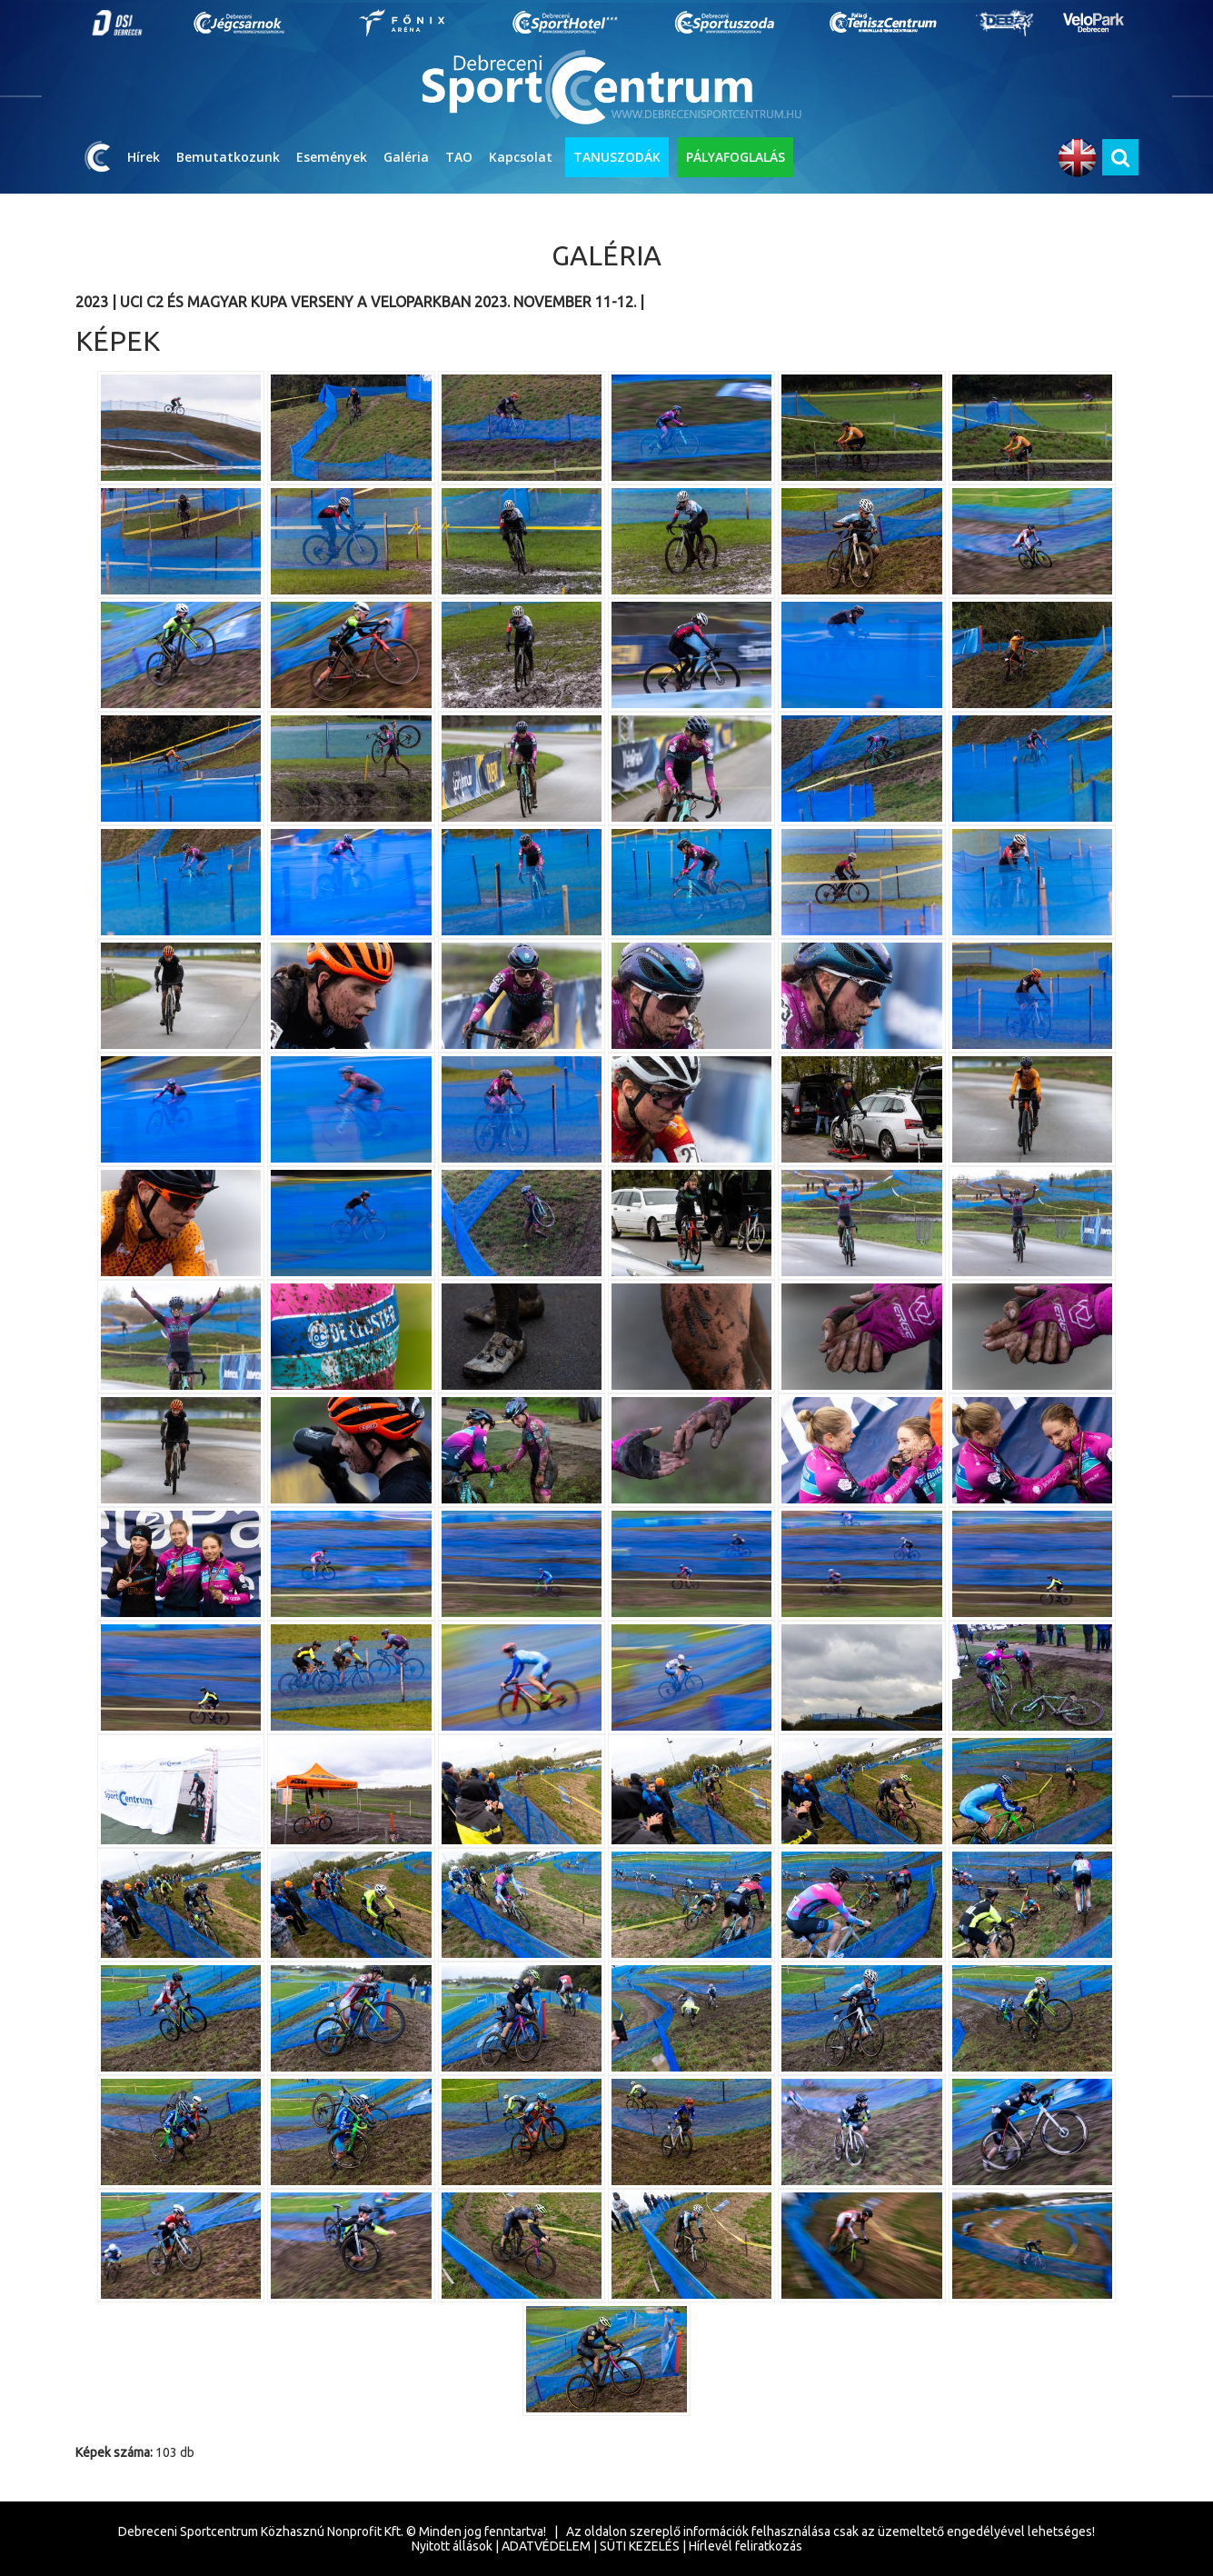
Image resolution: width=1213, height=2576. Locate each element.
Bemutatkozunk (228, 156)
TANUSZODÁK (617, 156)
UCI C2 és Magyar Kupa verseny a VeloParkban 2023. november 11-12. (380, 302)
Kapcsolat (520, 156)
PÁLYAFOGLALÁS (735, 156)
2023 (91, 302)
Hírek (143, 156)
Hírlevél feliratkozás (745, 2546)
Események (331, 156)
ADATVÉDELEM (546, 2546)
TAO (458, 156)
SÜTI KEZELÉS (640, 2546)
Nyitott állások (452, 2546)
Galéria (406, 156)
